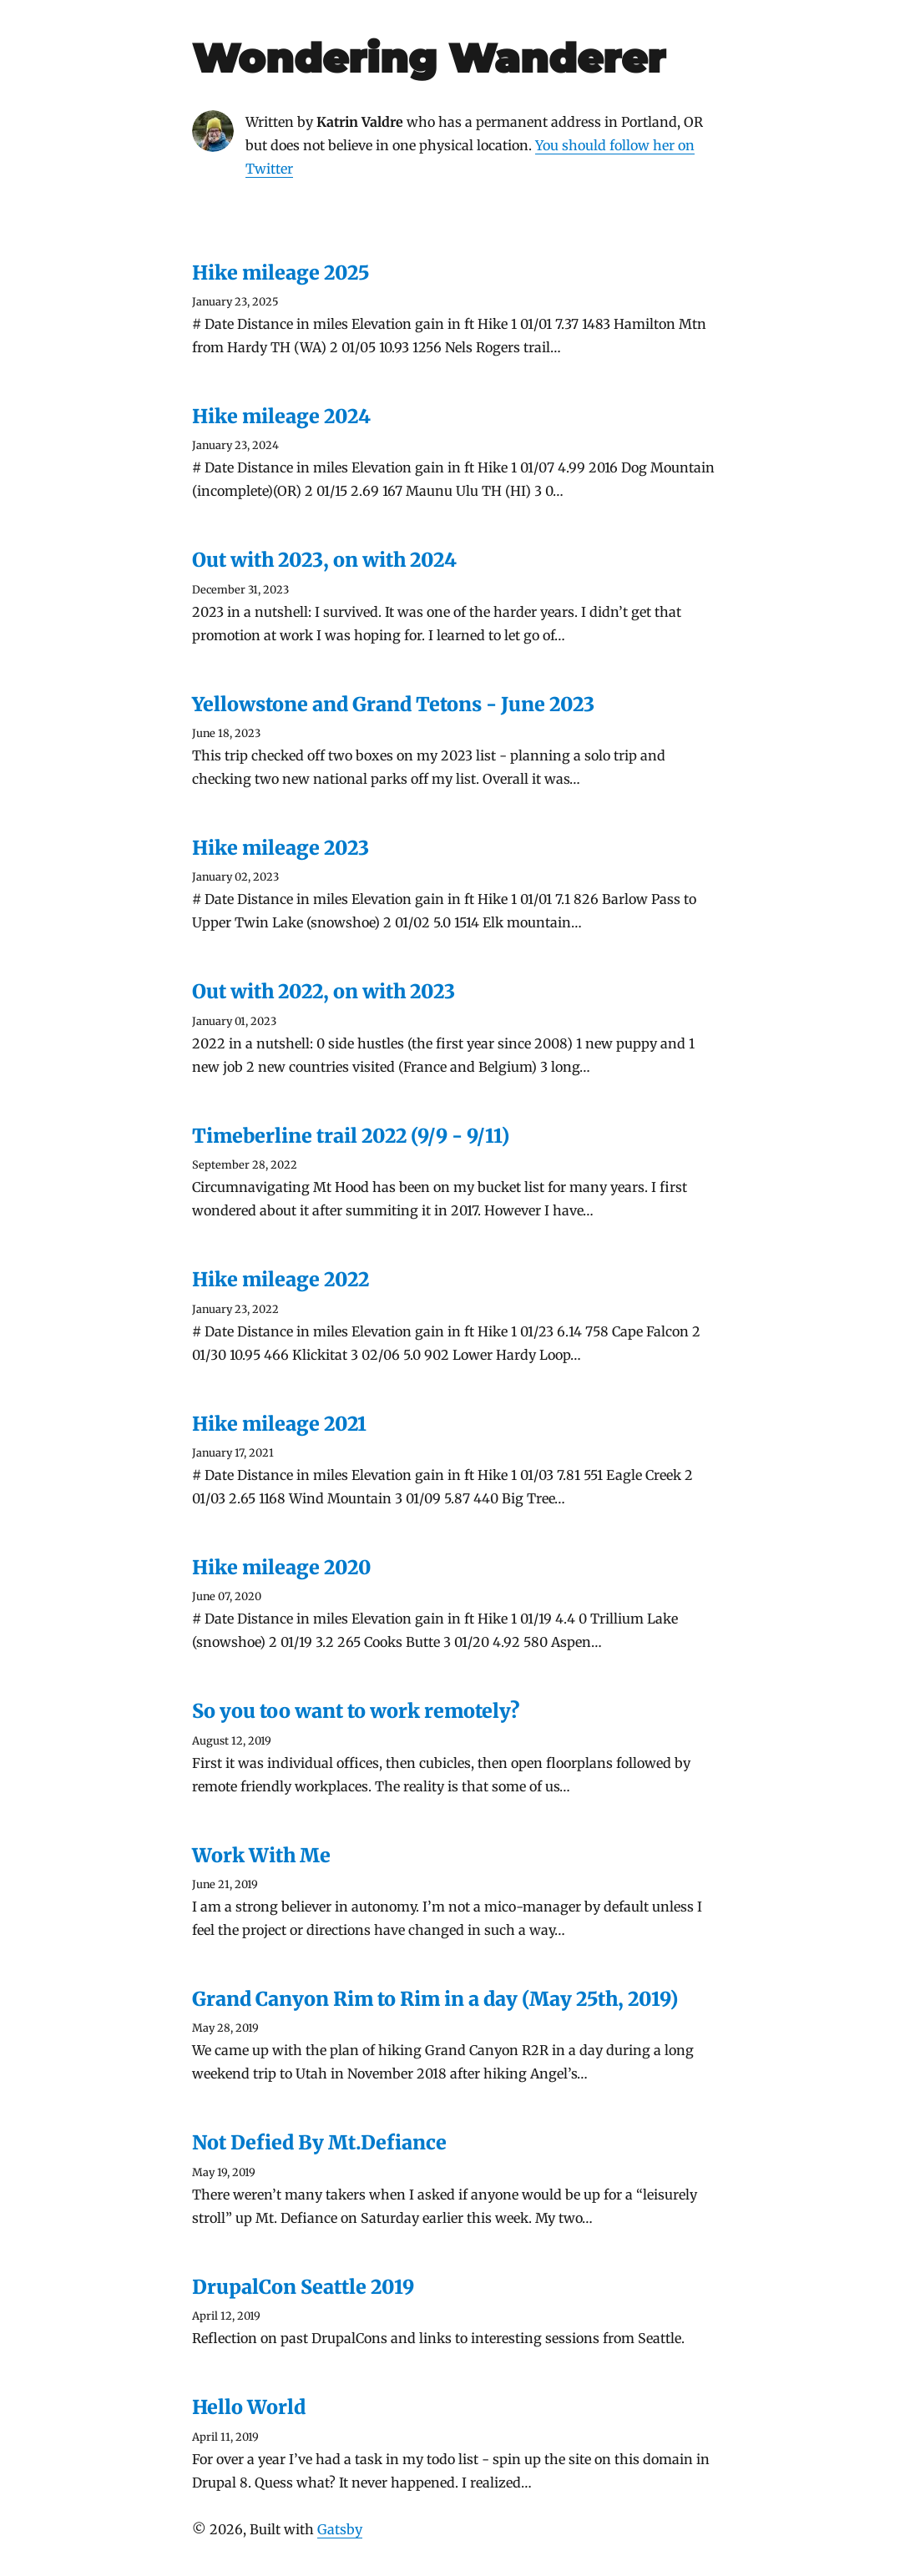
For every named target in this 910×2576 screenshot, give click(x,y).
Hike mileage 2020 (282, 1567)
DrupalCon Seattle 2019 (303, 2287)
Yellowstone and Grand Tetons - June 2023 (393, 704)
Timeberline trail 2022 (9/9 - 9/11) (350, 1136)
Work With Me (261, 1855)
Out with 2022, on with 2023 (323, 991)
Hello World (249, 2407)
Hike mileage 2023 (280, 848)
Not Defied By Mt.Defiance (319, 2142)
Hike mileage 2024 (281, 416)
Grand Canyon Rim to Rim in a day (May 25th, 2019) (435, 1999)
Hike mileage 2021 (279, 1424)
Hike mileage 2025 (280, 272)
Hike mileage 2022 (280, 1279)
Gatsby (339, 2529)
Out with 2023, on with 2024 (324, 560)
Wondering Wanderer (428, 58)
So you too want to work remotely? (355, 1711)
